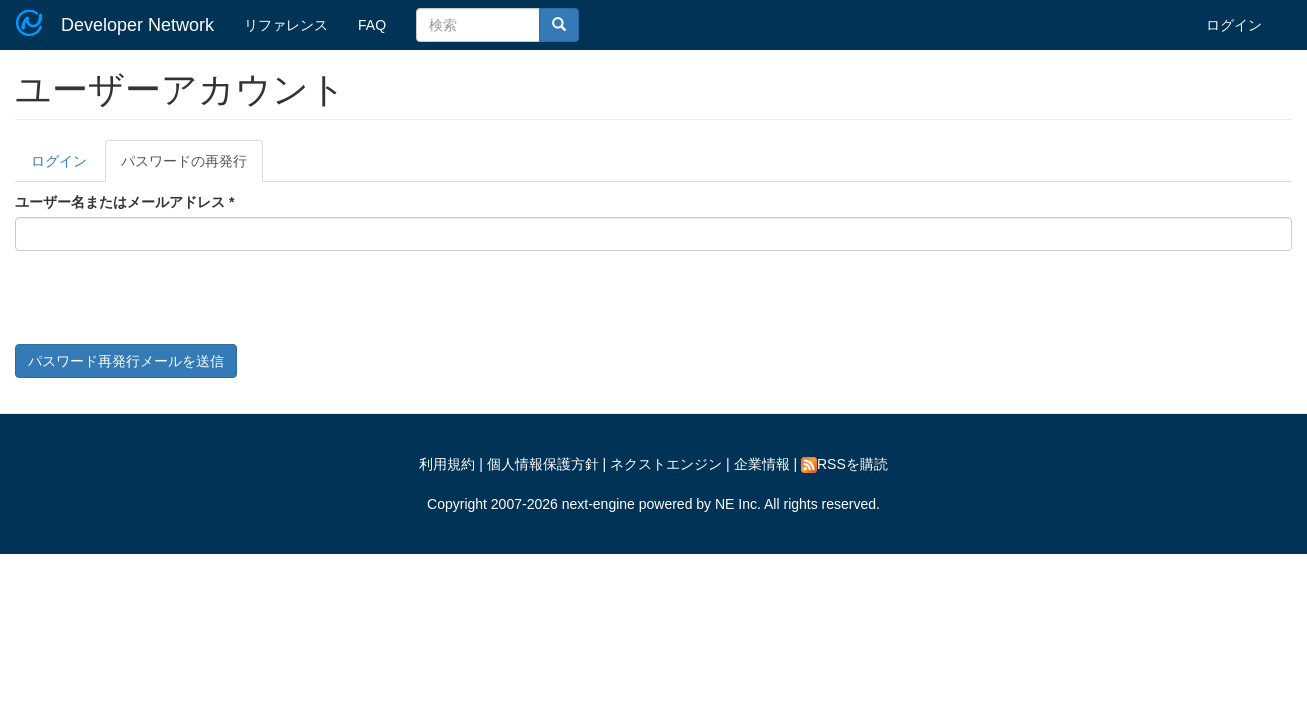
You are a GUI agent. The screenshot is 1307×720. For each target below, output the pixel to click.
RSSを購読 (844, 464)
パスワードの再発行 (192, 166)
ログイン (1234, 25)
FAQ (372, 25)
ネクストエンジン (666, 464)
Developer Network (137, 25)
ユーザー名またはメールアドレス (124, 202)
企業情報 (762, 464)
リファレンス (286, 25)
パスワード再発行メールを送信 (126, 361)
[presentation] (167, 305)
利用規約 (447, 464)
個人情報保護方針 (543, 464)
